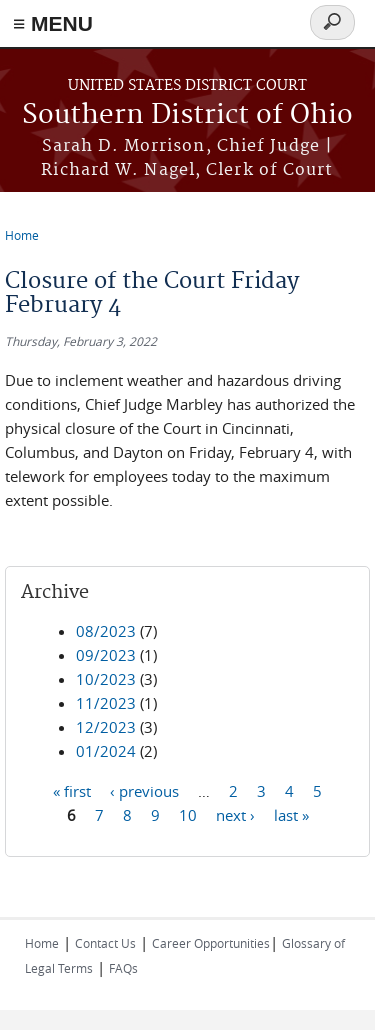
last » (291, 814)
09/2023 (106, 655)
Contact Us (105, 943)
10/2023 (106, 679)
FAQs (123, 968)
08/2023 (106, 631)
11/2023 (106, 703)
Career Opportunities (211, 943)
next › (235, 814)
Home (22, 235)
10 (188, 814)
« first (72, 790)
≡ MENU (53, 23)
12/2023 (106, 727)
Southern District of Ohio (187, 115)
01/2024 (106, 751)
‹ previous (144, 790)
